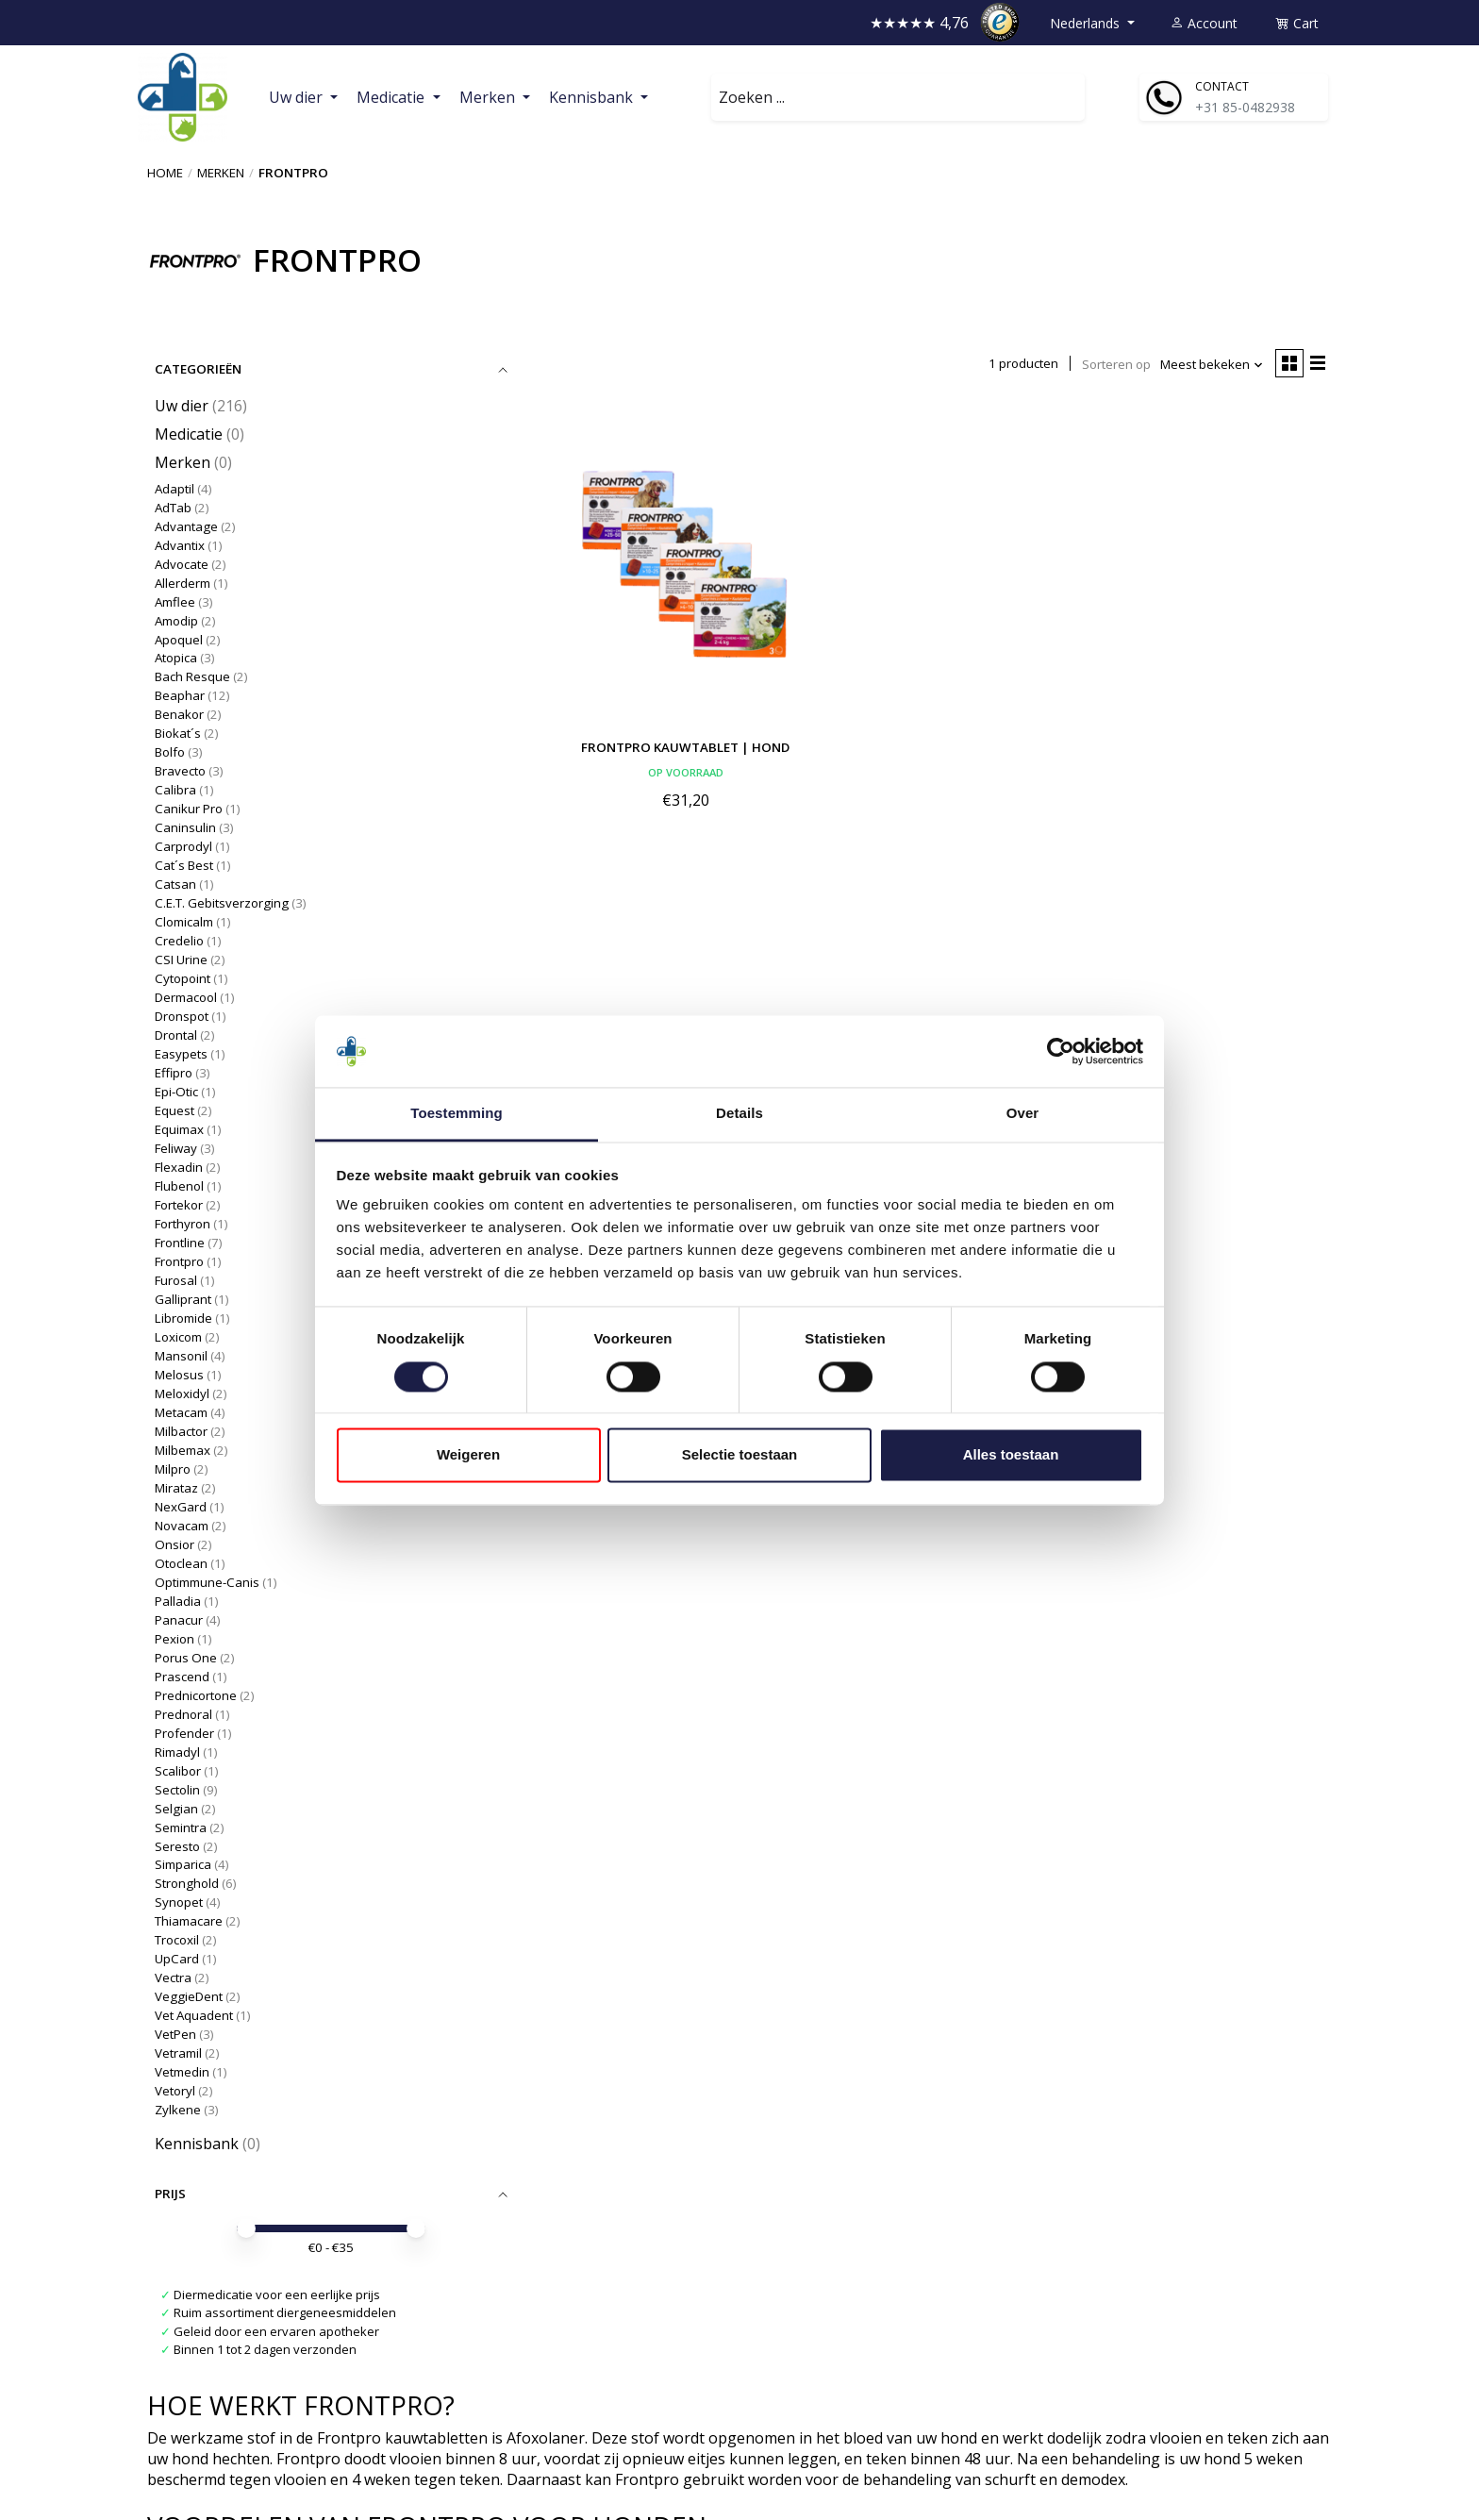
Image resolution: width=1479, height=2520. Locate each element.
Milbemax (182, 1450)
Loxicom (178, 1336)
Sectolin (177, 1789)
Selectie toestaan (740, 1455)
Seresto (177, 1846)
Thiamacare (189, 1920)
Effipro (173, 1072)
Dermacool (186, 997)
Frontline (180, 1242)
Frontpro (179, 1261)
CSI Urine (181, 959)
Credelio (179, 940)
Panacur (179, 1619)
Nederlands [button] (1086, 23)
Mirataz (176, 1487)
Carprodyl (183, 846)
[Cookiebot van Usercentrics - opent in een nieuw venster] (1060, 1051)
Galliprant (183, 1299)
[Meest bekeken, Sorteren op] (1212, 365)
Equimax (179, 1129)
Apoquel (179, 639)
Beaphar (180, 695)
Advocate (181, 564)
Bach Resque (192, 676)
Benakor (179, 714)
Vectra (173, 1977)
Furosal (176, 1280)
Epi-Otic (176, 1091)
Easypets (181, 1053)
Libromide (183, 1318)
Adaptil (174, 488)
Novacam (181, 1525)
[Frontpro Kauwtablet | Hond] (685, 562)
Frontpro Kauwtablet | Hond (685, 747)
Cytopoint (182, 978)
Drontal (176, 1034)
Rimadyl (177, 1752)
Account (1204, 23)
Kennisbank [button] (593, 97)
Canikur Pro (189, 808)
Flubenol (179, 1185)
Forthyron (182, 1223)
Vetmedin (182, 2071)
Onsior (174, 1544)
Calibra (175, 789)
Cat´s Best (185, 865)
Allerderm (182, 583)
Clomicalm (184, 921)
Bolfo (170, 751)
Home (165, 172)
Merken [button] (489, 97)
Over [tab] (1022, 1114)
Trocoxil (177, 1939)
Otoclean (181, 1563)
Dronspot (181, 1016)
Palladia (179, 1601)
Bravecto (180, 770)
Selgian (176, 1808)
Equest (174, 1110)
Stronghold (187, 1883)
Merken (220, 172)
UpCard (177, 1958)
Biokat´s (178, 733)
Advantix (180, 545)
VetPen (175, 2034)
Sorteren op (1116, 364)
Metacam (181, 1412)
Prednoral (183, 1714)
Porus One (186, 1657)
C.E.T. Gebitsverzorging (222, 902)
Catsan (175, 884)
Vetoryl (175, 2090)
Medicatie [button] (392, 97)
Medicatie (189, 434)
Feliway (176, 1148)
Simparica (183, 1864)
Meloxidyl (182, 1393)
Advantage (186, 526)
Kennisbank (197, 2143)
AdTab (173, 507)
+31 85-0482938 (1245, 107)
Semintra (181, 1827)
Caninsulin (185, 827)
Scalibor (178, 1770)
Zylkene (178, 2109)
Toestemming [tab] (456, 1114)
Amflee (175, 601)
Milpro (173, 1468)
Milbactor (181, 1431)
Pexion (174, 1638)
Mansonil (181, 1355)
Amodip (176, 620)
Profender (184, 1733)
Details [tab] (739, 1114)
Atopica (176, 657)
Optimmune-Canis (207, 1582)
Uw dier (181, 405)
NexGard (181, 1506)
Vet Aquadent (194, 2015)
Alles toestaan (1011, 1455)
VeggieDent (189, 1996)
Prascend (182, 1676)
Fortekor (179, 1204)
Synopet (179, 1902)
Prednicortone (196, 1695)
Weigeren (468, 1455)
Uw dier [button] (297, 97)
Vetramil (178, 2052)
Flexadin (179, 1167)
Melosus (179, 1374)
